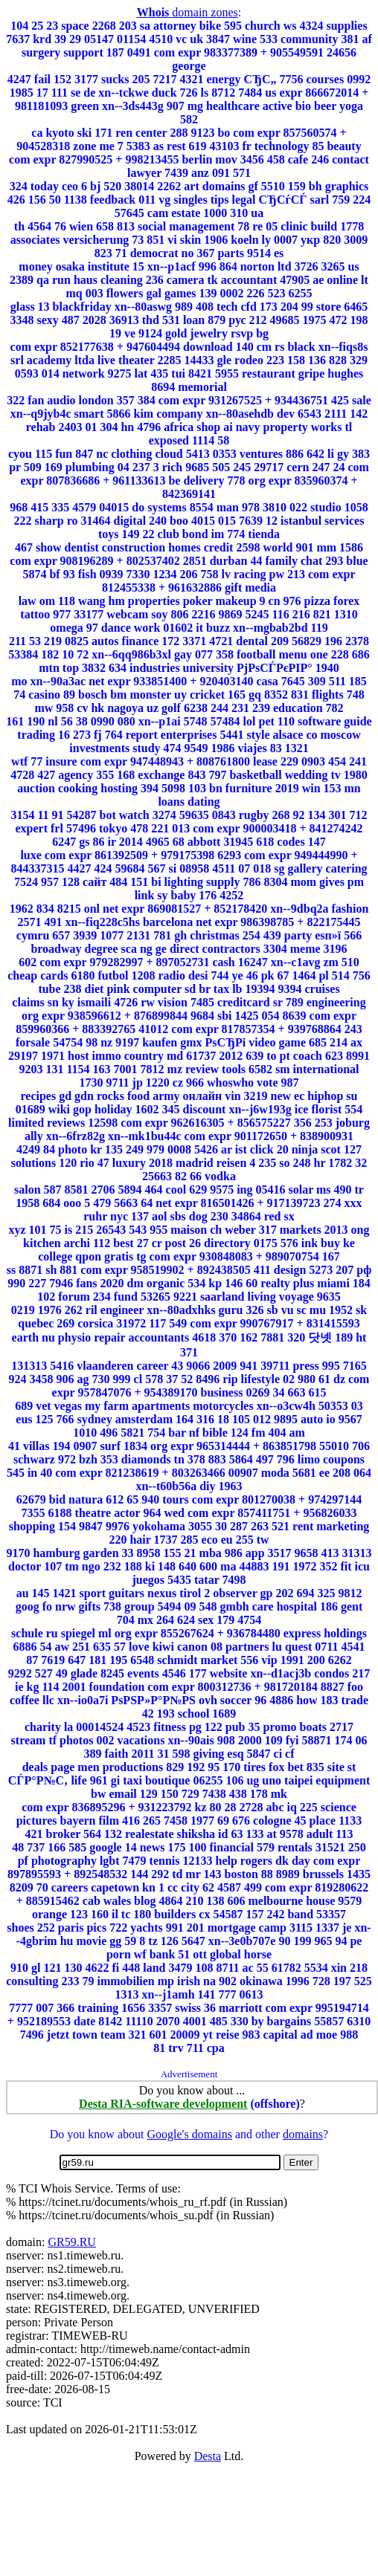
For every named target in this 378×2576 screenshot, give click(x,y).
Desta (207, 2456)
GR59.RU (71, 2242)
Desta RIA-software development (163, 2103)
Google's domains (189, 2134)
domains (303, 2134)
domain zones (187, 12)
